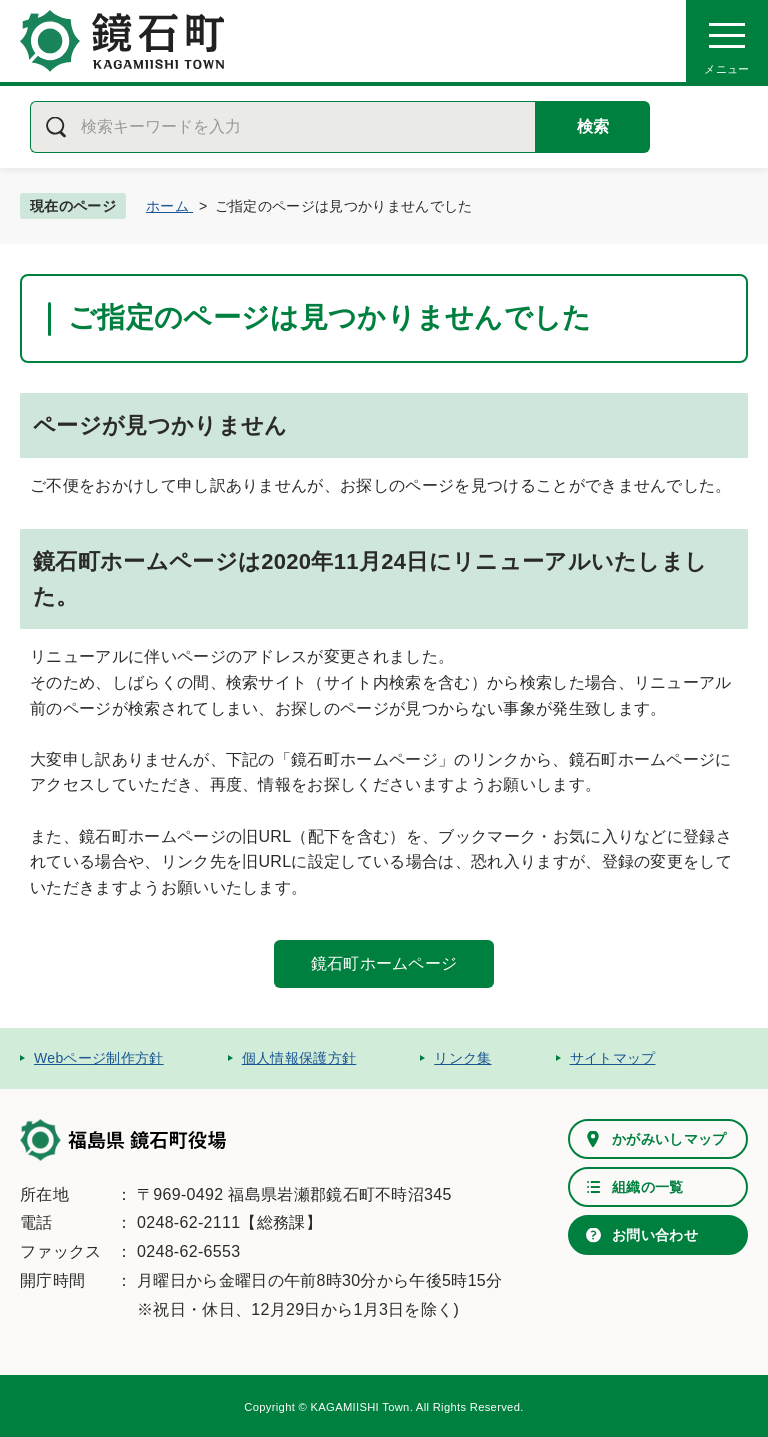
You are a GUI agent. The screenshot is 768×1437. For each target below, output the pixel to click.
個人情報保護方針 (299, 1058)
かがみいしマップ (669, 1139)
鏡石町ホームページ (384, 963)
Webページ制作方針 (99, 1058)
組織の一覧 (648, 1187)
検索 (593, 126)
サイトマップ (613, 1058)
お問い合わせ (655, 1235)
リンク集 (462, 1058)
